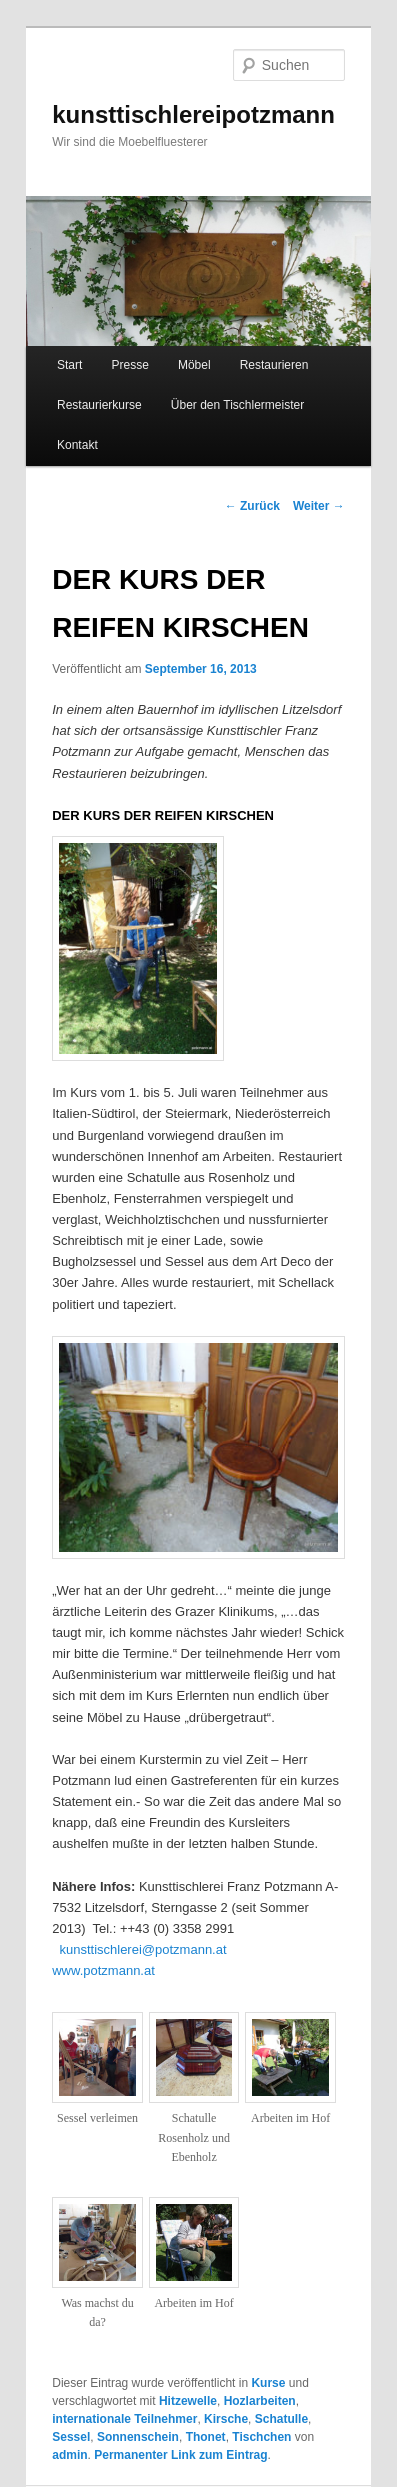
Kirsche (226, 2419)
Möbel (194, 365)
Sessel (71, 2437)
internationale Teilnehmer (124, 2419)
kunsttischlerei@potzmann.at (142, 1949)
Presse (129, 365)
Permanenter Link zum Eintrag (180, 2455)
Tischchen (261, 2437)
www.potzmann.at (103, 1970)
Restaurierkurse (99, 405)
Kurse (268, 2383)
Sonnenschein (138, 2437)
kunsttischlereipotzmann (193, 114)
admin (69, 2455)
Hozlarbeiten (260, 2401)
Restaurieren (274, 365)
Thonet (206, 2437)
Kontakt (77, 445)
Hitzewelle (188, 2401)
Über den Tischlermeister (237, 405)
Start (69, 365)
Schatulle (281, 2419)
